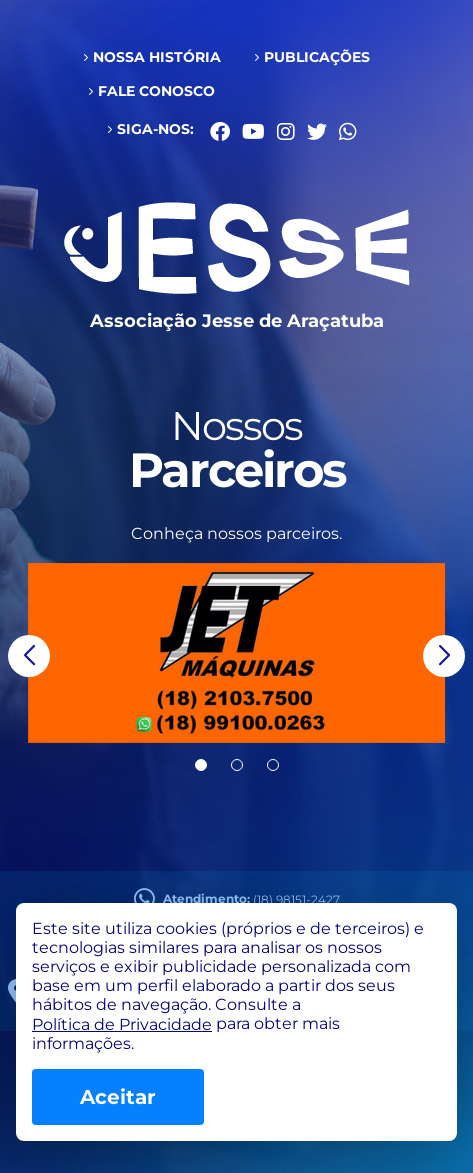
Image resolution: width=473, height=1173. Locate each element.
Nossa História (157, 57)
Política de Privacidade (122, 1024)
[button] (29, 656)
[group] (236, 653)
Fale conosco (156, 91)
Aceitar (118, 1097)
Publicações (317, 57)
